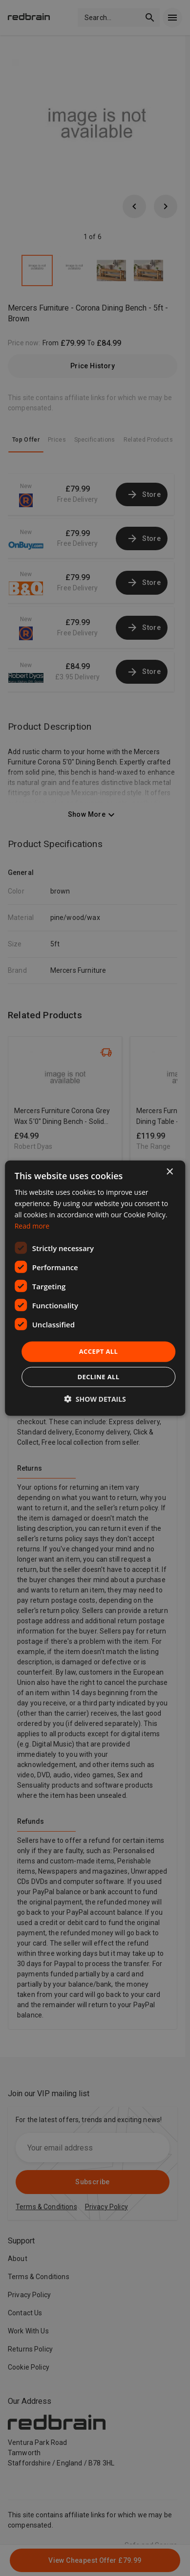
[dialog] (95, 1287)
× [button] (169, 1171)
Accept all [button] (98, 1351)
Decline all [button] (98, 1376)
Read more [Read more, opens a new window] (32, 1226)
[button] (95, 1399)
